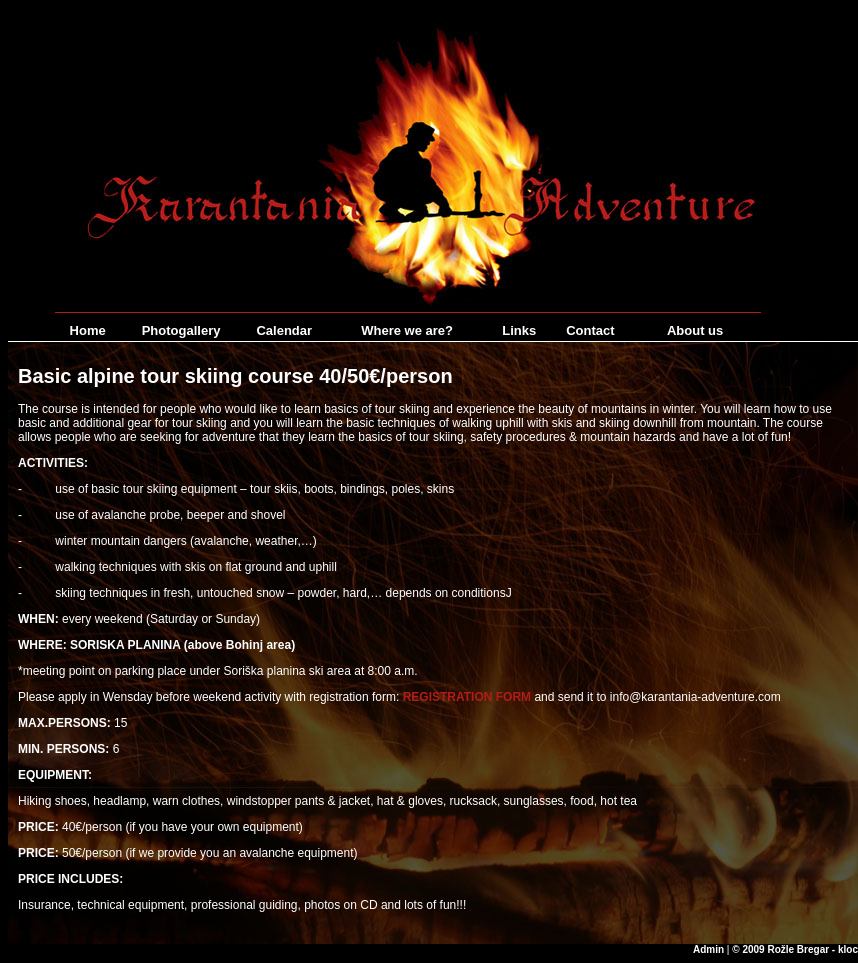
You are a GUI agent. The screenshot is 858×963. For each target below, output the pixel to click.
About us (695, 330)
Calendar (284, 330)
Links (519, 330)
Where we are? (407, 330)
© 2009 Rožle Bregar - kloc (795, 949)
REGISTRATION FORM (467, 697)
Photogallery (181, 330)
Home (88, 330)
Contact (590, 330)
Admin (708, 949)
